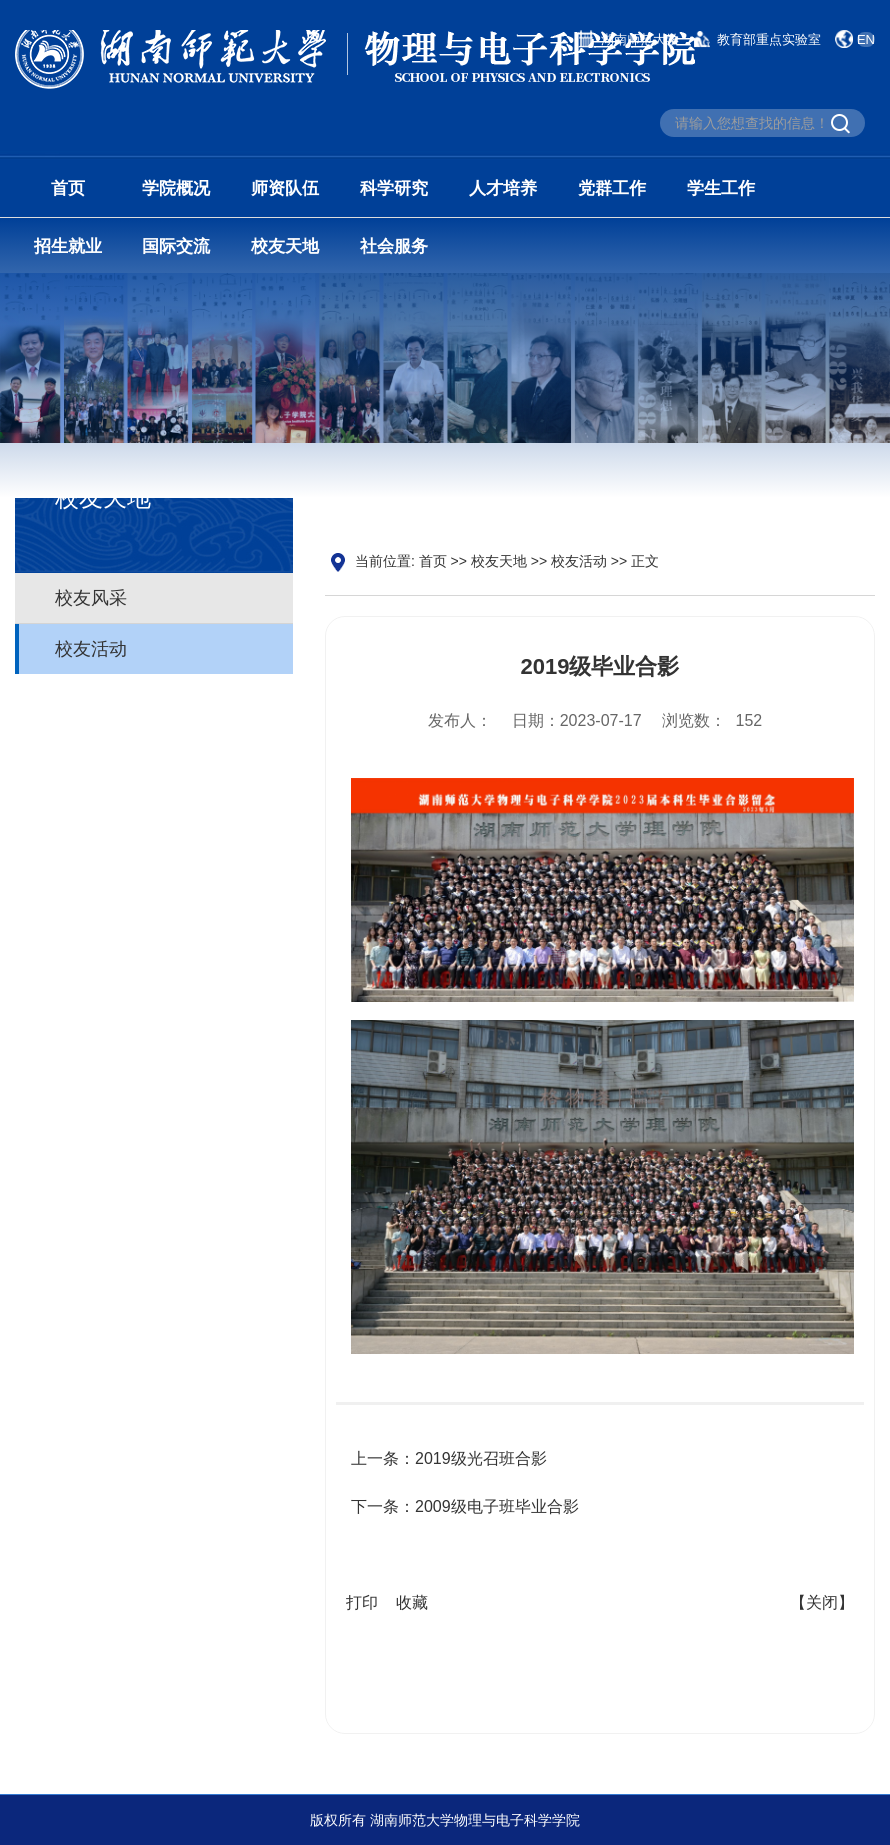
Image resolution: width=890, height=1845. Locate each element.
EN (866, 39)
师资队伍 (285, 188)
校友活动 (91, 650)
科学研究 (394, 188)
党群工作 (612, 188)
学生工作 (721, 188)
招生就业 (68, 246)
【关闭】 (822, 1608)
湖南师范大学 (640, 39)
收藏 (412, 1608)
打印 (362, 1608)
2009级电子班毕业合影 (497, 1512)
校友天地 (285, 246)
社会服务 (394, 246)
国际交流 (176, 246)
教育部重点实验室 (769, 39)
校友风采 (91, 599)
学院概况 (176, 188)
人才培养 (503, 188)
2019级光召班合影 (481, 1464)
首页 (68, 188)
